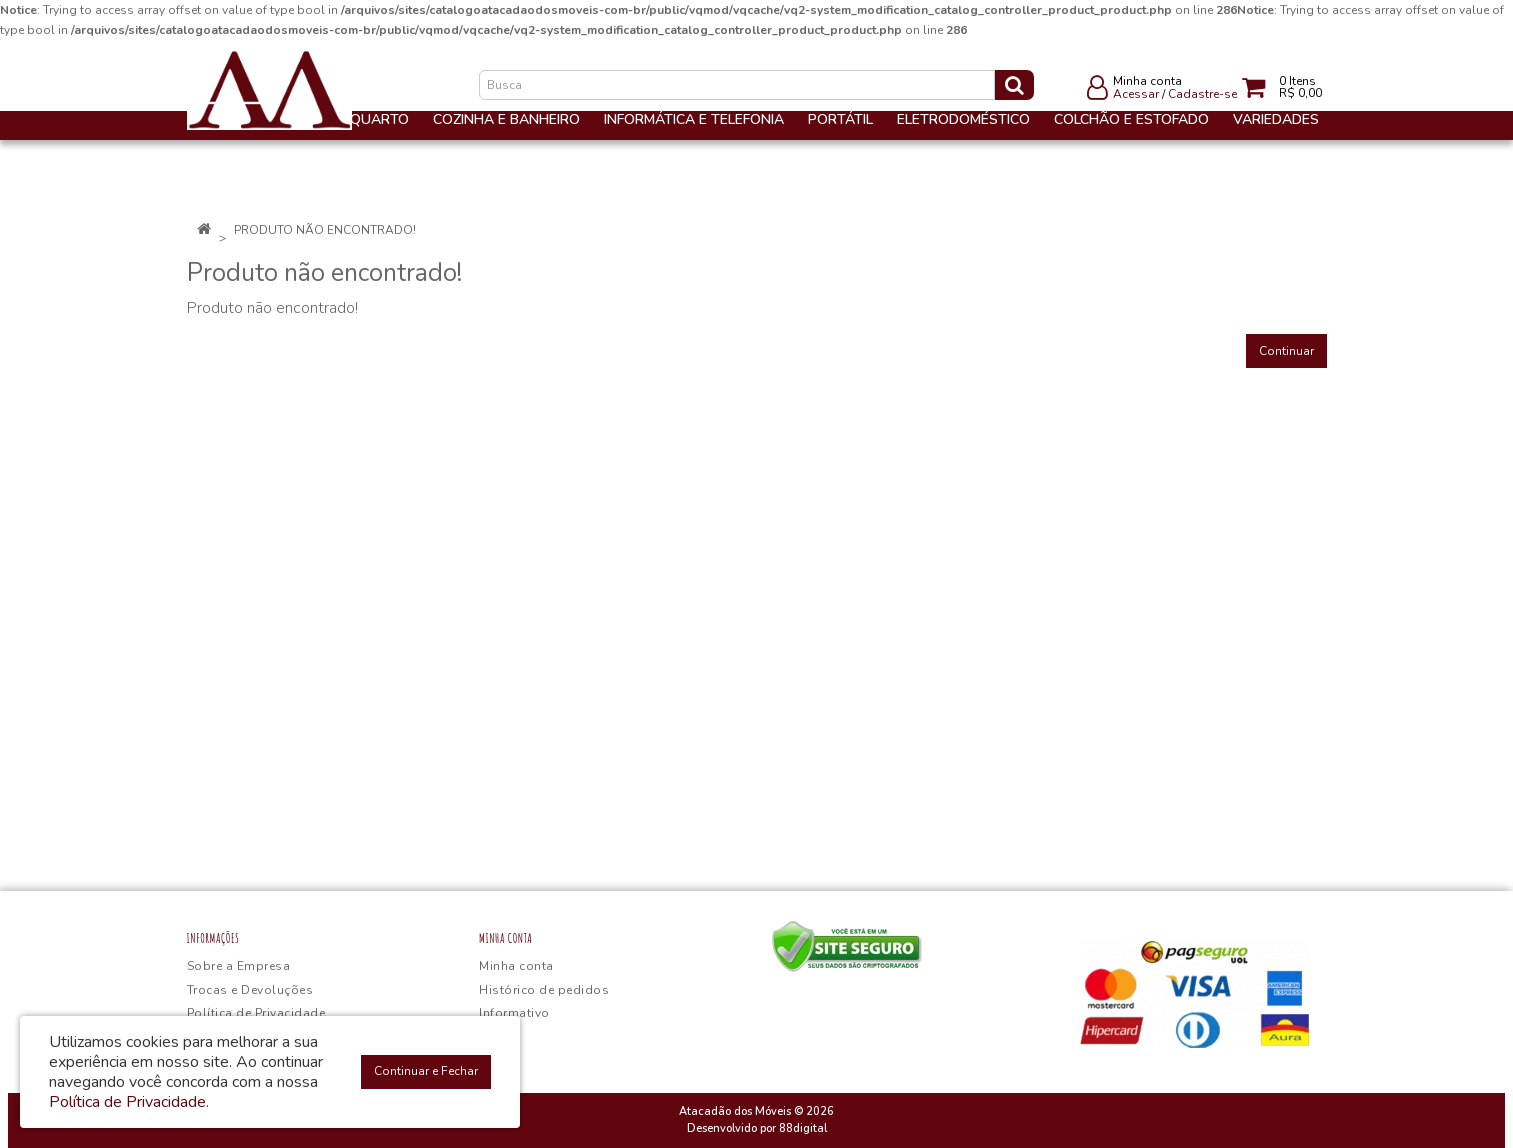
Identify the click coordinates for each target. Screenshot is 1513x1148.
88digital (803, 1128)
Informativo (514, 1013)
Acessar (1136, 94)
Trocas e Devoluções (250, 990)
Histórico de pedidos (544, 990)
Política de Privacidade (256, 1013)
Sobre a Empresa (239, 966)
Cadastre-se (1202, 94)
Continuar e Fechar (426, 1071)
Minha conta (516, 966)
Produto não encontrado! (325, 230)
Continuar (1286, 351)
